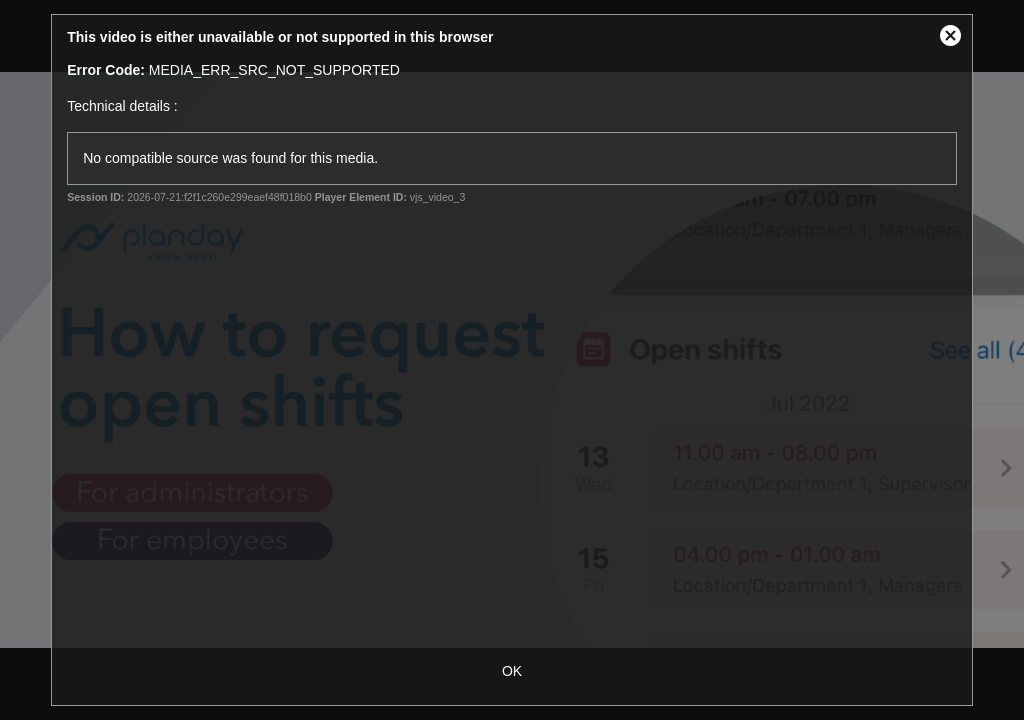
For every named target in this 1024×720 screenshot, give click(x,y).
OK (512, 671)
